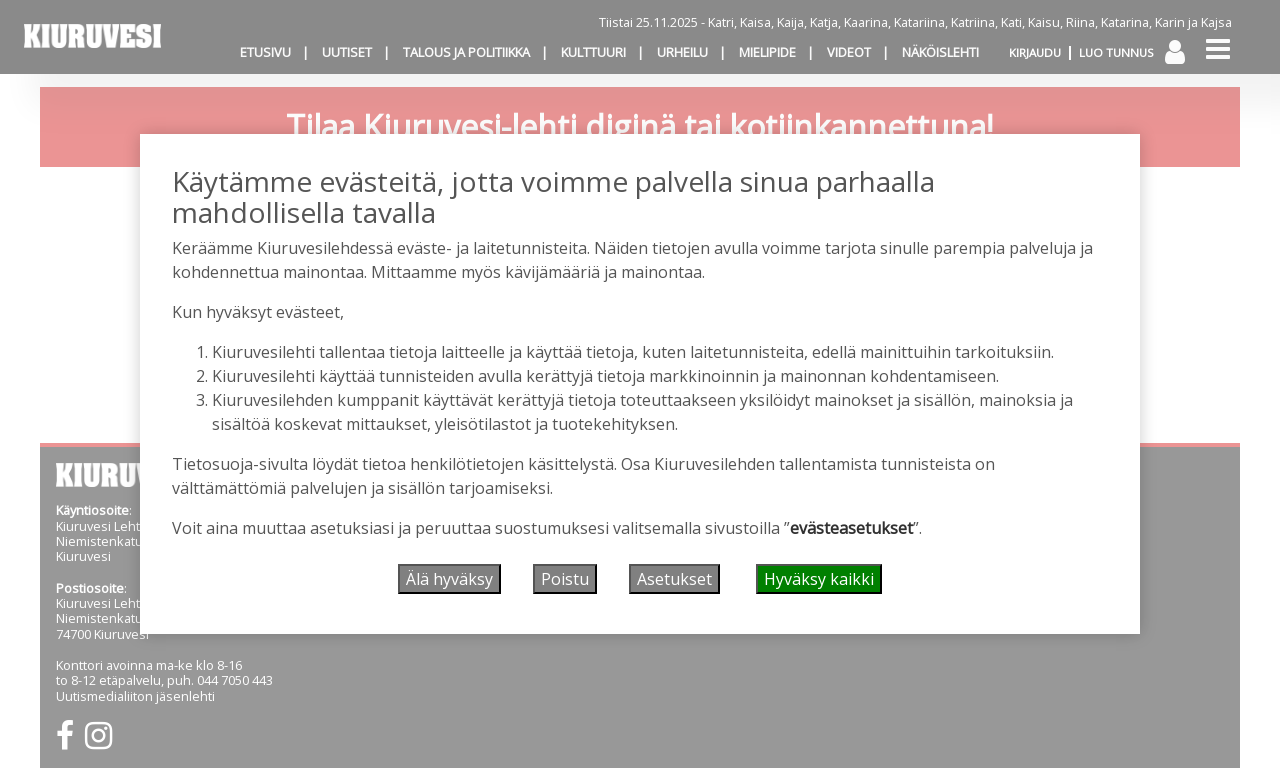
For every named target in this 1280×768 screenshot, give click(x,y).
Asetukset (674, 579)
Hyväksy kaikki (819, 579)
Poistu (565, 579)
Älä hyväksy (449, 579)
